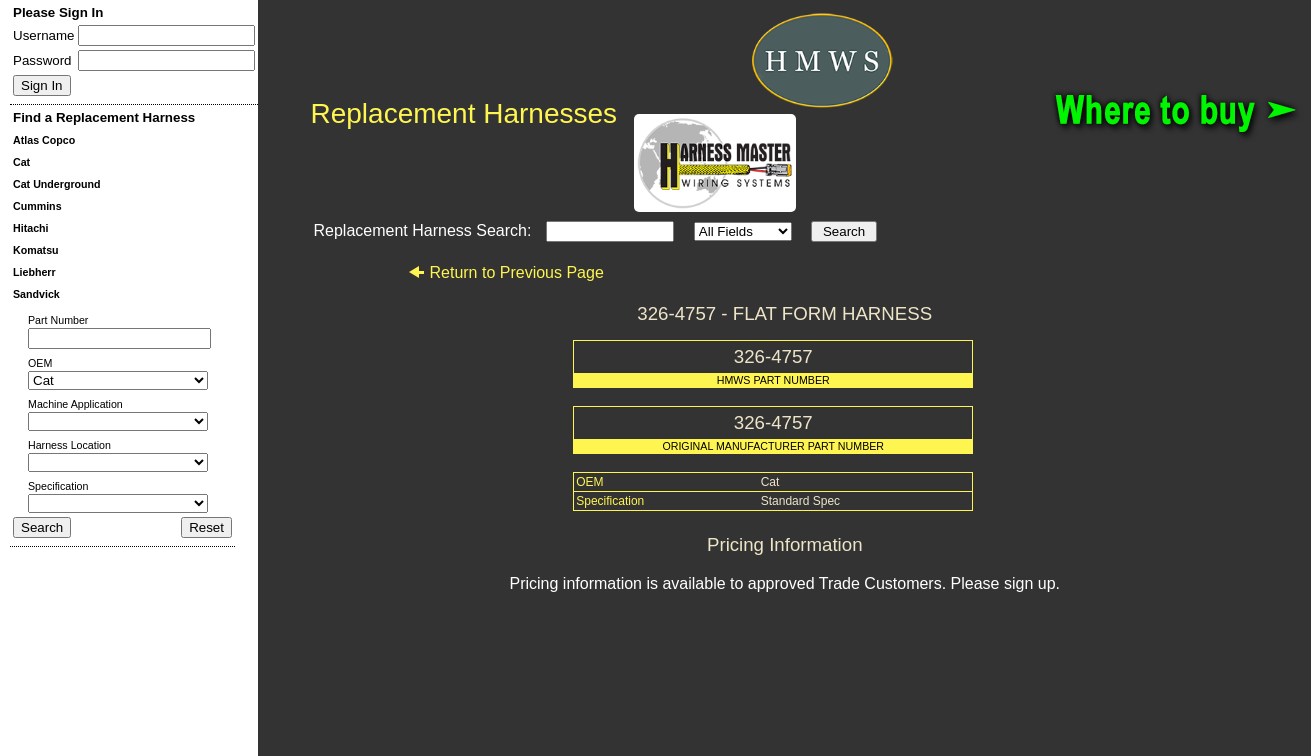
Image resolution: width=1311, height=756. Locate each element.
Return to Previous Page (505, 272)
